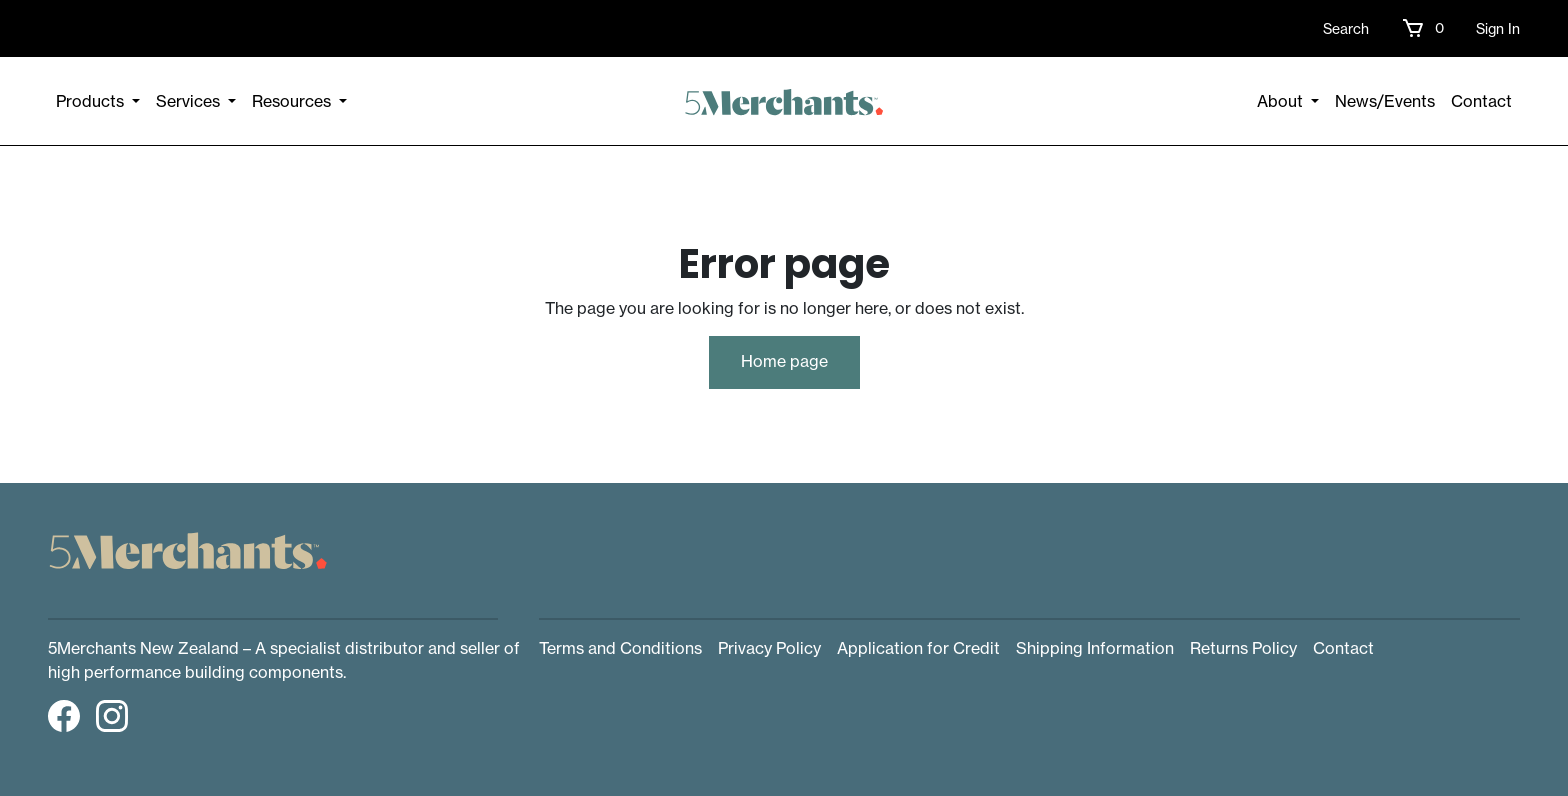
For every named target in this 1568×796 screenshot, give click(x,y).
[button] (1422, 28)
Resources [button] (293, 101)
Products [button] (92, 101)
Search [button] (1346, 29)
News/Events (1385, 101)
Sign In (1498, 29)
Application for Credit (918, 648)
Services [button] (190, 101)
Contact (1481, 101)
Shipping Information (1095, 648)
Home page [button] (784, 361)
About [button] (1282, 101)
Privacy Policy (769, 648)
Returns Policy (1243, 648)
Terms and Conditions (620, 648)
